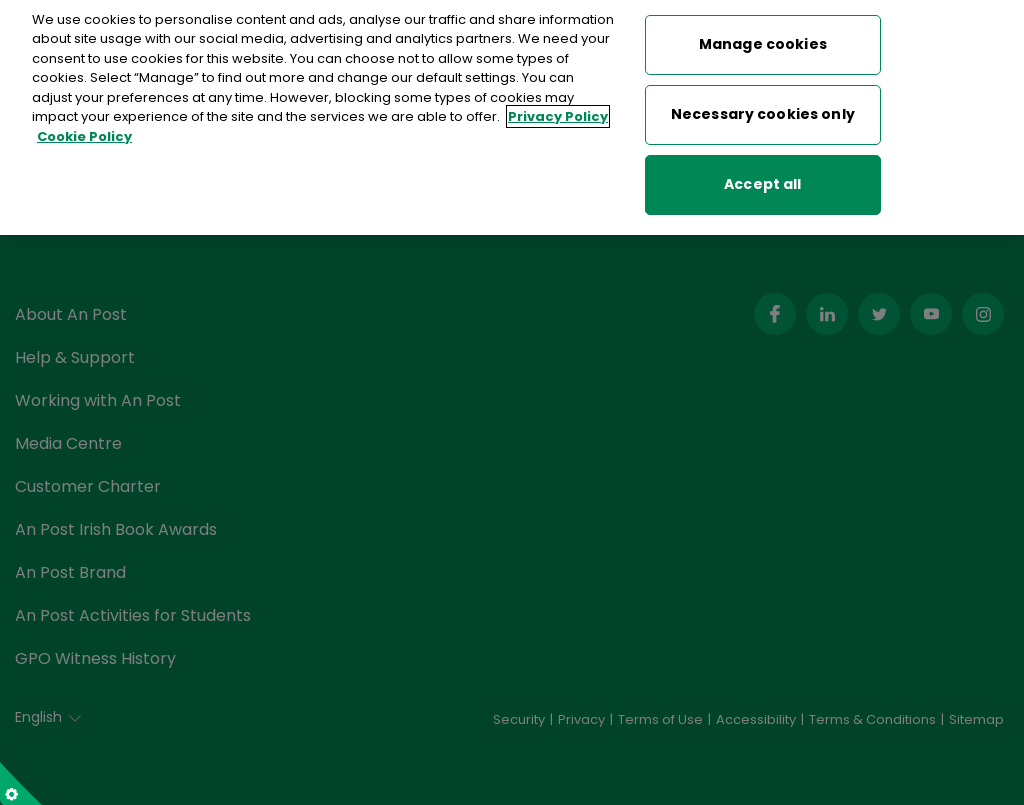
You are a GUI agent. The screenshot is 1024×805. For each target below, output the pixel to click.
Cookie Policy (84, 122)
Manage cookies (763, 30)
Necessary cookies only (763, 100)
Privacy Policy (558, 102)
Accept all (762, 170)
